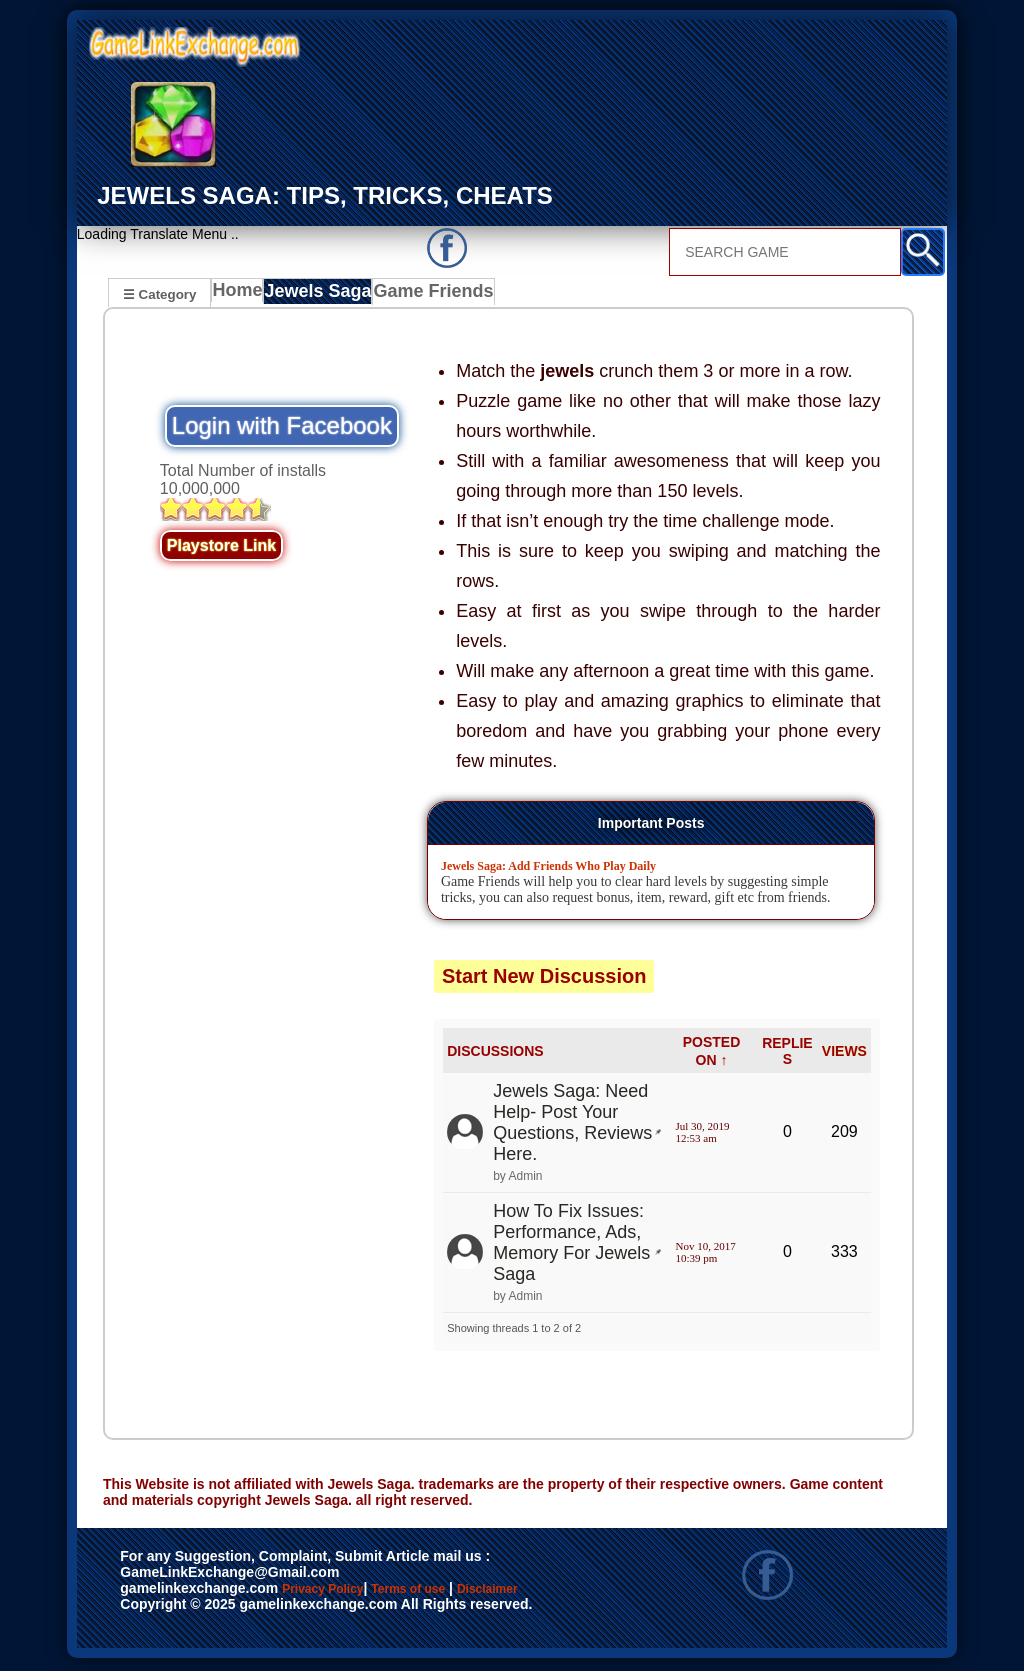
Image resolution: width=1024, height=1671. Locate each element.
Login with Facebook (282, 428)
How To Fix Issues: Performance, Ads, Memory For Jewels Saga (571, 1245)
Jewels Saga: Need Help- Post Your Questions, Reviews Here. (572, 1125)
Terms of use (467, 1593)
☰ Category (159, 293)
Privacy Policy (343, 1593)
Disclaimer (165, 1614)
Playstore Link (221, 548)
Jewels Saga (324, 296)
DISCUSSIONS (495, 1054)
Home (241, 296)
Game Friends (435, 296)
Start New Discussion (544, 979)
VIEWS (844, 1054)
